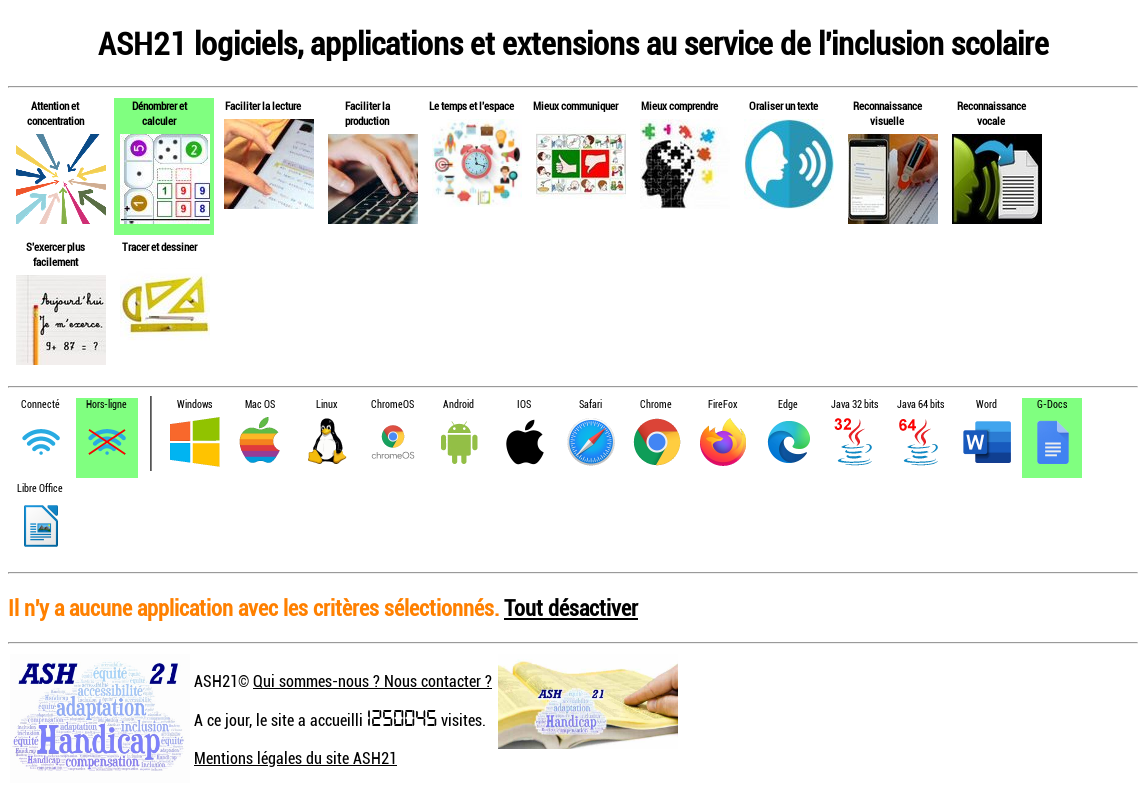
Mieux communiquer (575, 105)
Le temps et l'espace (471, 105)
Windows (194, 404)
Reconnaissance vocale (991, 113)
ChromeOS (392, 404)
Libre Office (40, 488)
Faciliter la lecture (263, 105)
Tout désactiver (571, 607)
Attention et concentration (55, 113)
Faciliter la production (367, 113)
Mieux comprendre (679, 105)
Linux (326, 404)
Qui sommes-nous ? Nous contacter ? (372, 681)
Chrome (656, 404)
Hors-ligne (106, 404)
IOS (524, 404)
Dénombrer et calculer (159, 113)
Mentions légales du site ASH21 (295, 758)
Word (986, 404)
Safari (590, 404)
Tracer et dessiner (159, 246)
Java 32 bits (854, 404)
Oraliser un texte (783, 105)
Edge (788, 404)
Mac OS (260, 404)
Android (458, 404)
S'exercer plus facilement (55, 254)
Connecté (40, 404)
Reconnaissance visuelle (887, 113)
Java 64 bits (920, 404)
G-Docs (1052, 404)
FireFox (722, 404)
